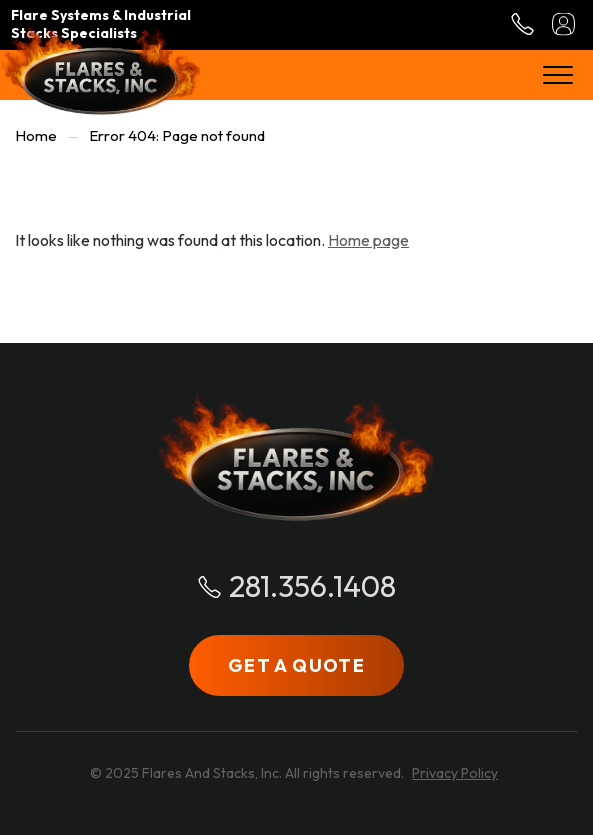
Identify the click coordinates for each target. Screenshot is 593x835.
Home (36, 135)
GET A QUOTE (296, 665)
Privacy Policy (455, 773)
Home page (368, 240)
